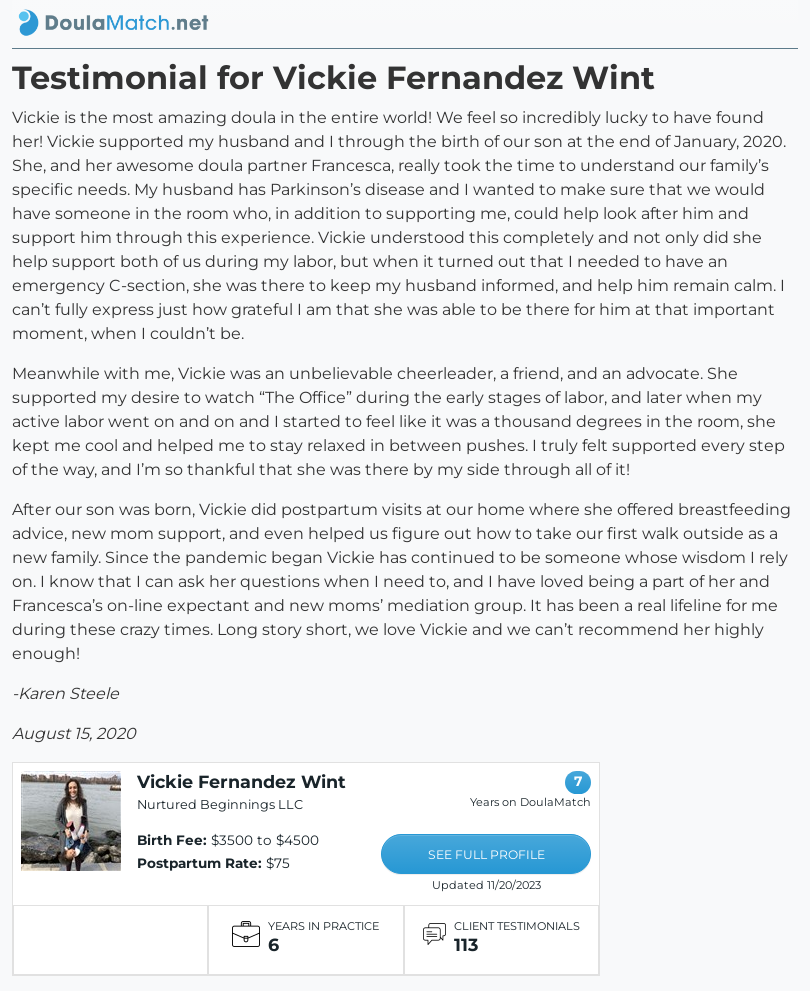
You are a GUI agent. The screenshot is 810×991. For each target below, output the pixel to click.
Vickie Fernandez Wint (241, 781)
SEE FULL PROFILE (486, 854)
